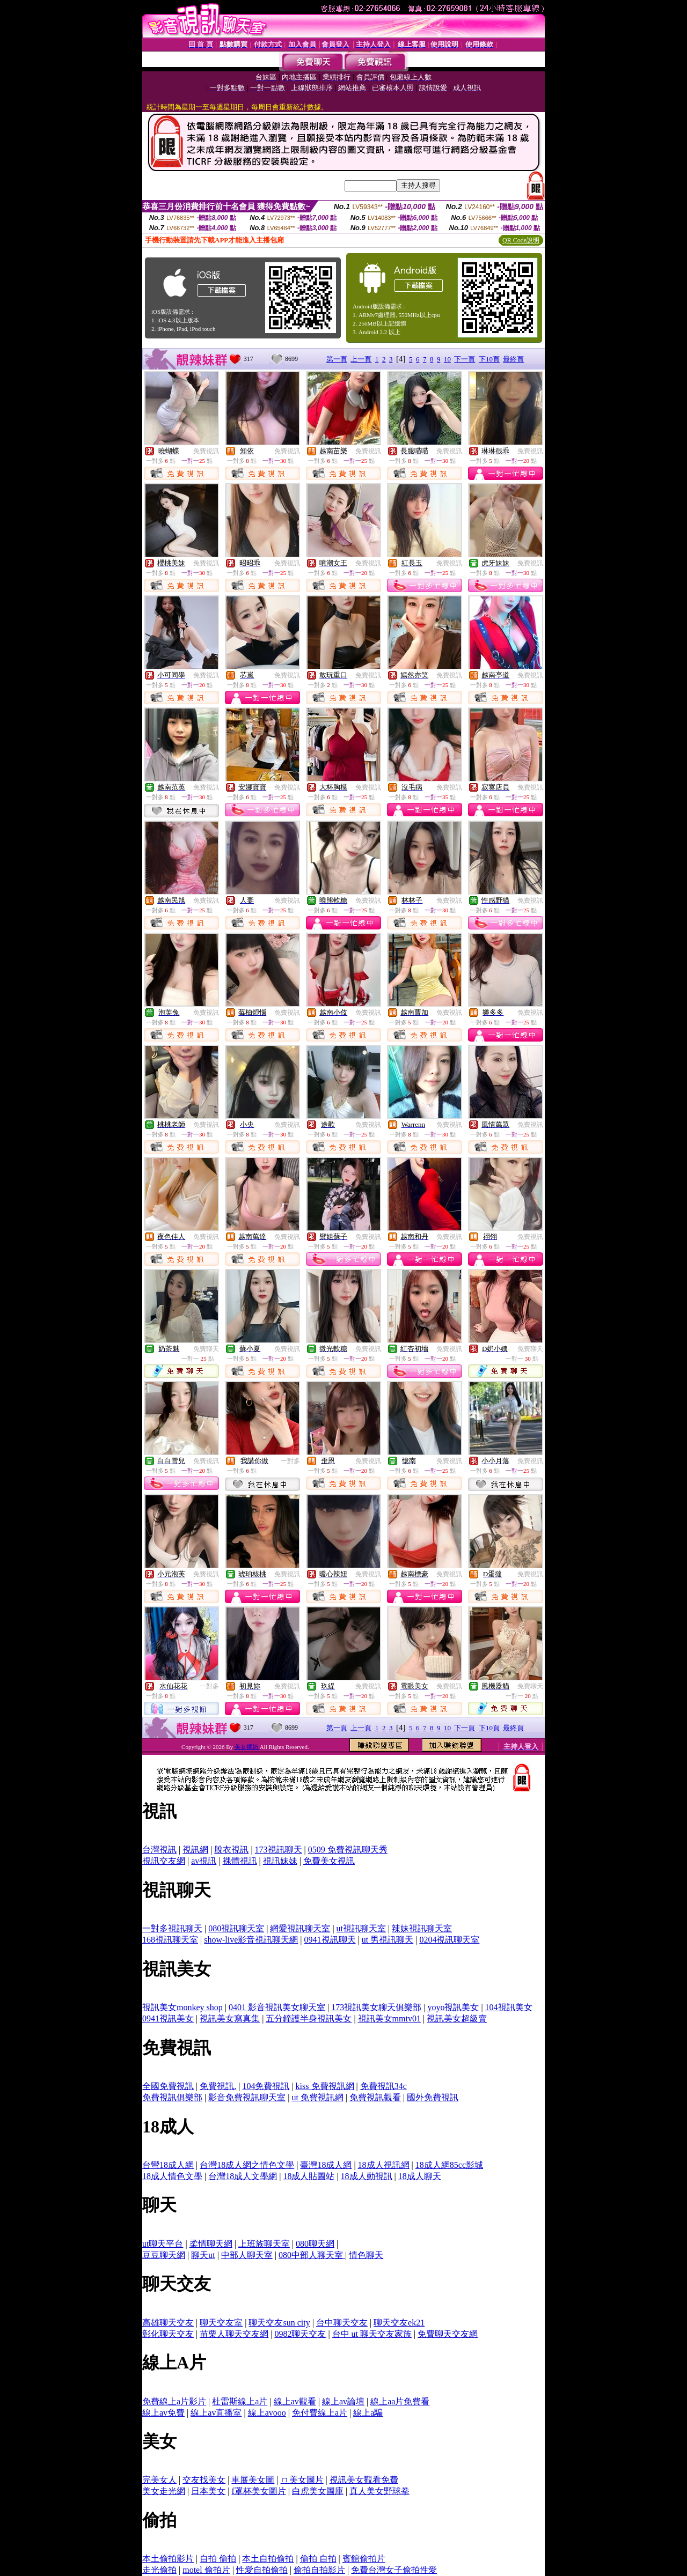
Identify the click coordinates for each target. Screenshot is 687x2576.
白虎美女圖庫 (318, 2491)
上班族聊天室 (264, 2243)
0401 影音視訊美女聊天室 (277, 2007)
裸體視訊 (240, 1860)
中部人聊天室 (247, 2255)
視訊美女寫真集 (230, 2018)
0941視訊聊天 (330, 1939)
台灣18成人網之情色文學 (247, 2164)
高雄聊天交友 (168, 2322)
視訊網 (195, 1849)
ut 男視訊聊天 (387, 1939)
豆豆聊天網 (163, 2255)
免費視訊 (206, 451)
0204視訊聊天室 (449, 1939)
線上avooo (267, 2412)
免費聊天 (206, 1349)
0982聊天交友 (300, 2333)
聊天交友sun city (279, 2322)
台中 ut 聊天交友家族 (372, 2333)
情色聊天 (366, 2255)
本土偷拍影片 (168, 2558)
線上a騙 (368, 2412)
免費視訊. (218, 2086)
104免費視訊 (265, 2086)
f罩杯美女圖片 (258, 2491)
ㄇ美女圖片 (302, 2479)
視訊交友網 (163, 1860)
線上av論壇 (343, 2401)
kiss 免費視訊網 (325, 2086)
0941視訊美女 (168, 2018)
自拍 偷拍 (218, 2558)
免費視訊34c (383, 2086)
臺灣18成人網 (326, 2164)
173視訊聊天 (278, 1849)
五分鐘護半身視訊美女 (309, 2018)
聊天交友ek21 (399, 2322)
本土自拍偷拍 (268, 2558)
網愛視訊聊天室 (300, 1928)
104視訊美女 (508, 2007)
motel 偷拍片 (206, 2569)
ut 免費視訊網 (317, 2097)
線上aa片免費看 (399, 2401)
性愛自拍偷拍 (262, 2569)
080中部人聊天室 (312, 2255)
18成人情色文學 (172, 2176)
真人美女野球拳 (379, 2491)
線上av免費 (163, 2412)
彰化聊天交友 (168, 2333)
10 (447, 359)
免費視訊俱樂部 (172, 2097)
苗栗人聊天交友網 (234, 2333)
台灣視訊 (159, 1849)
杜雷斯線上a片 (239, 2401)
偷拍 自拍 (318, 2558)
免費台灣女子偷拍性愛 (394, 2569)
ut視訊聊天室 (361, 1928)
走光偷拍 (159, 2569)
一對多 (290, 1461)
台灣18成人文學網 (242, 2176)
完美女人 (159, 2479)
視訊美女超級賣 (457, 2018)
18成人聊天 (419, 2176)
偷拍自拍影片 (319, 2569)
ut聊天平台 (162, 2243)
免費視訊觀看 (375, 2097)
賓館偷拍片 (363, 2558)
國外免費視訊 (432, 2097)
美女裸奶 (247, 1747)
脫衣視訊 (231, 1849)
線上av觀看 (295, 2401)
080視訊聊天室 (236, 1928)
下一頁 (464, 359)
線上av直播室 (216, 2412)
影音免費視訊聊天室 (247, 2097)
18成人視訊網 (384, 2164)
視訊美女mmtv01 (389, 2018)
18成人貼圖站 (308, 2176)
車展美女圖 (252, 2479)
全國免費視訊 (168, 2086)
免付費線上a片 (319, 2412)
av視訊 (203, 1860)
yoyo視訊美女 (453, 2007)
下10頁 (489, 359)
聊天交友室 (221, 2322)
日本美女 (208, 2491)
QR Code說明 (520, 240)
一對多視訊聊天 (172, 1928)
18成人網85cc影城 (449, 2164)
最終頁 (513, 359)
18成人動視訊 (366, 2176)
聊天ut (203, 2255)
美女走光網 (163, 2491)
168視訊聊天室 (170, 1939)
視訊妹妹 (280, 1860)
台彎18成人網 (168, 2164)
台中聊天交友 (342, 2322)
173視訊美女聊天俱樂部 (376, 2007)
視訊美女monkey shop (182, 2007)
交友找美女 (203, 2479)
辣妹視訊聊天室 (422, 1928)
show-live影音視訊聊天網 (251, 1939)
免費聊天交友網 (448, 2333)
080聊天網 (315, 2243)
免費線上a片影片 (174, 2401)
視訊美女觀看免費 (364, 2479)
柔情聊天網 (210, 2243)
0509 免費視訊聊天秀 (348, 1849)
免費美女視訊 (329, 1860)
